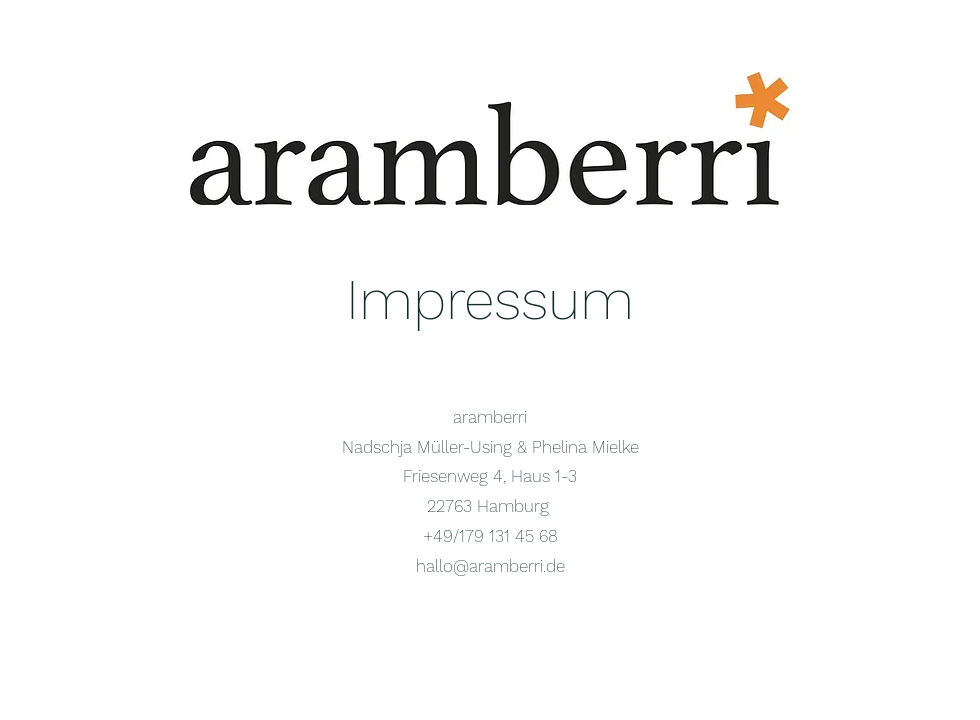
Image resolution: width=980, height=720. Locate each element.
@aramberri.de (509, 566)
